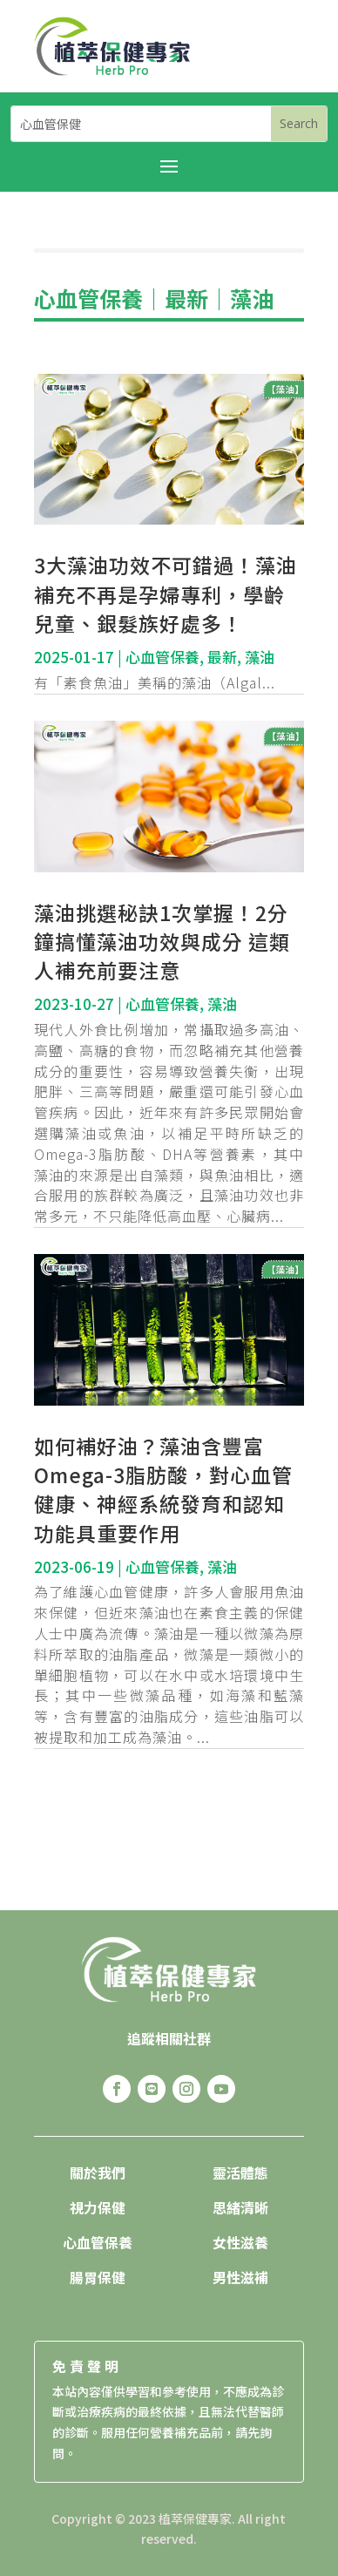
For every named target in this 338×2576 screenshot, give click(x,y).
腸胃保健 (97, 2277)
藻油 (252, 298)
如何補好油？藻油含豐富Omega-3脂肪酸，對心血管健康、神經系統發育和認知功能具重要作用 (163, 1489)
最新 (186, 298)
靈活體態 (240, 2172)
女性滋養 (240, 2242)
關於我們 (97, 2172)
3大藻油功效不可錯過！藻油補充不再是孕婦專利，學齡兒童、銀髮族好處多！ (165, 593)
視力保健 (97, 2207)
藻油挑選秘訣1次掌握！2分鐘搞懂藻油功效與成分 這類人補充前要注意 (162, 941)
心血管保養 (88, 298)
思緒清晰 (240, 2207)
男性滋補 (240, 2277)
